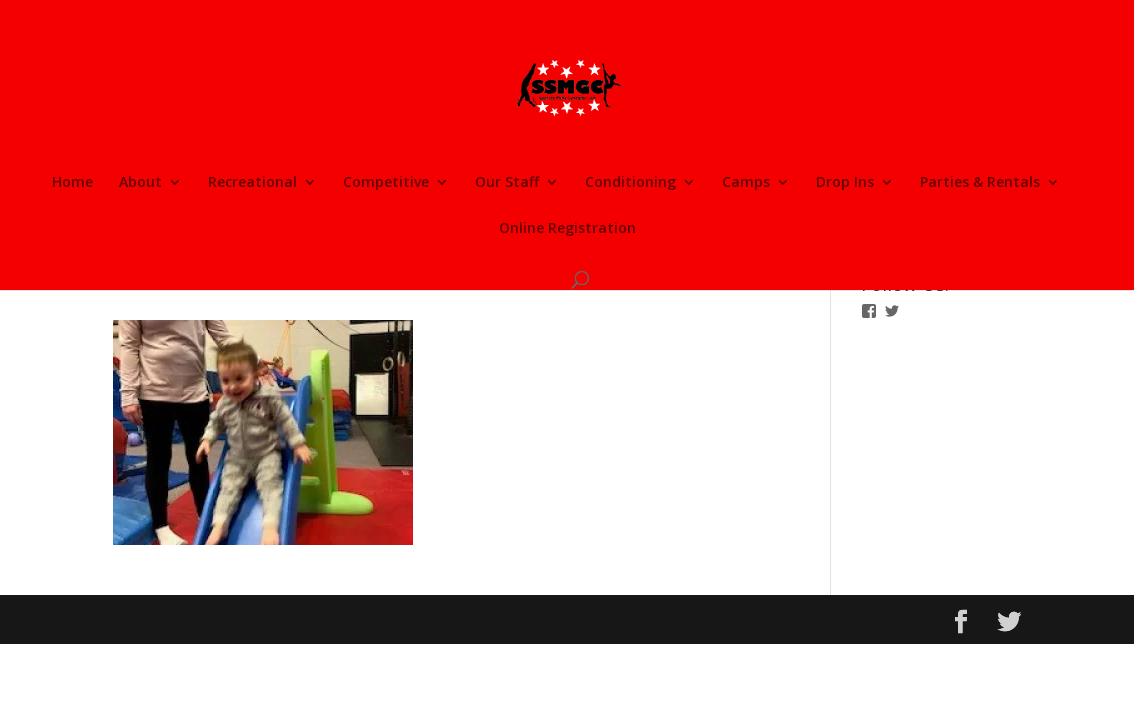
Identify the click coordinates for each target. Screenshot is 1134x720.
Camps (746, 183)
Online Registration (567, 229)
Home (72, 183)
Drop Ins (845, 183)
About (140, 183)
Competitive (386, 183)
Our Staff (507, 183)
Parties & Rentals (980, 183)
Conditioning (630, 183)
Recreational (252, 183)
